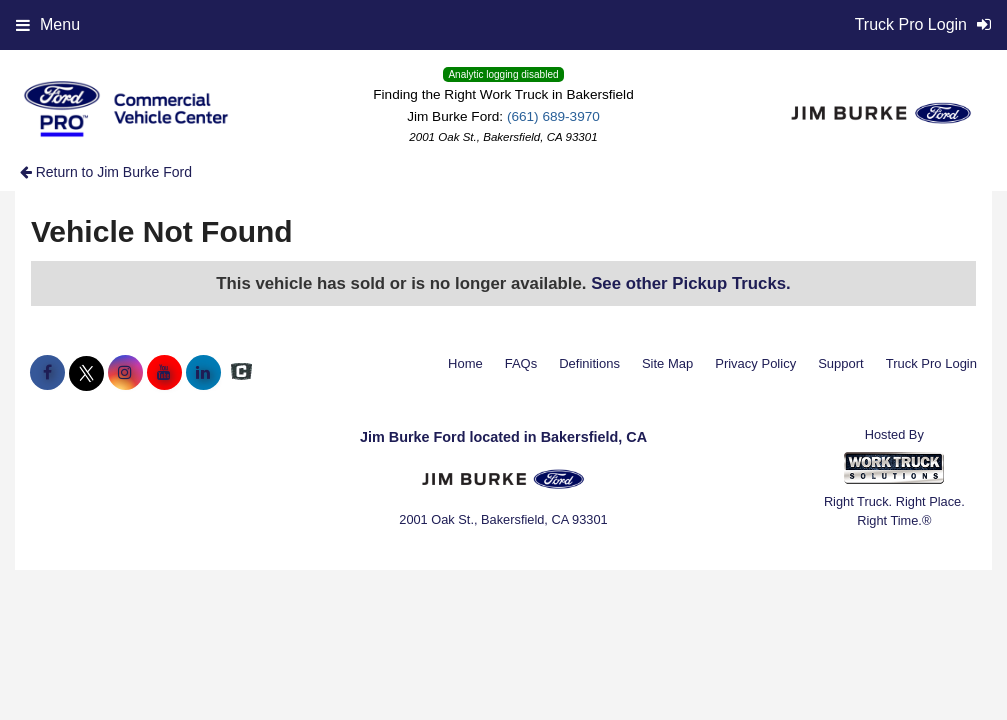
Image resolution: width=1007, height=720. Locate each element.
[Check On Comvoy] (241, 373)
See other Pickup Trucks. (691, 283)
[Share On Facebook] (47, 373)
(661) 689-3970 (553, 116)
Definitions (589, 363)
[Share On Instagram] (125, 373)
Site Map (667, 363)
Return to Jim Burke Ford (106, 172)
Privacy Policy (755, 363)
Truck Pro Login (931, 363)
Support (841, 363)
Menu (48, 24)
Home (465, 363)
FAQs (521, 363)
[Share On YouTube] (164, 373)
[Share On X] (86, 373)
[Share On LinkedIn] (203, 373)
